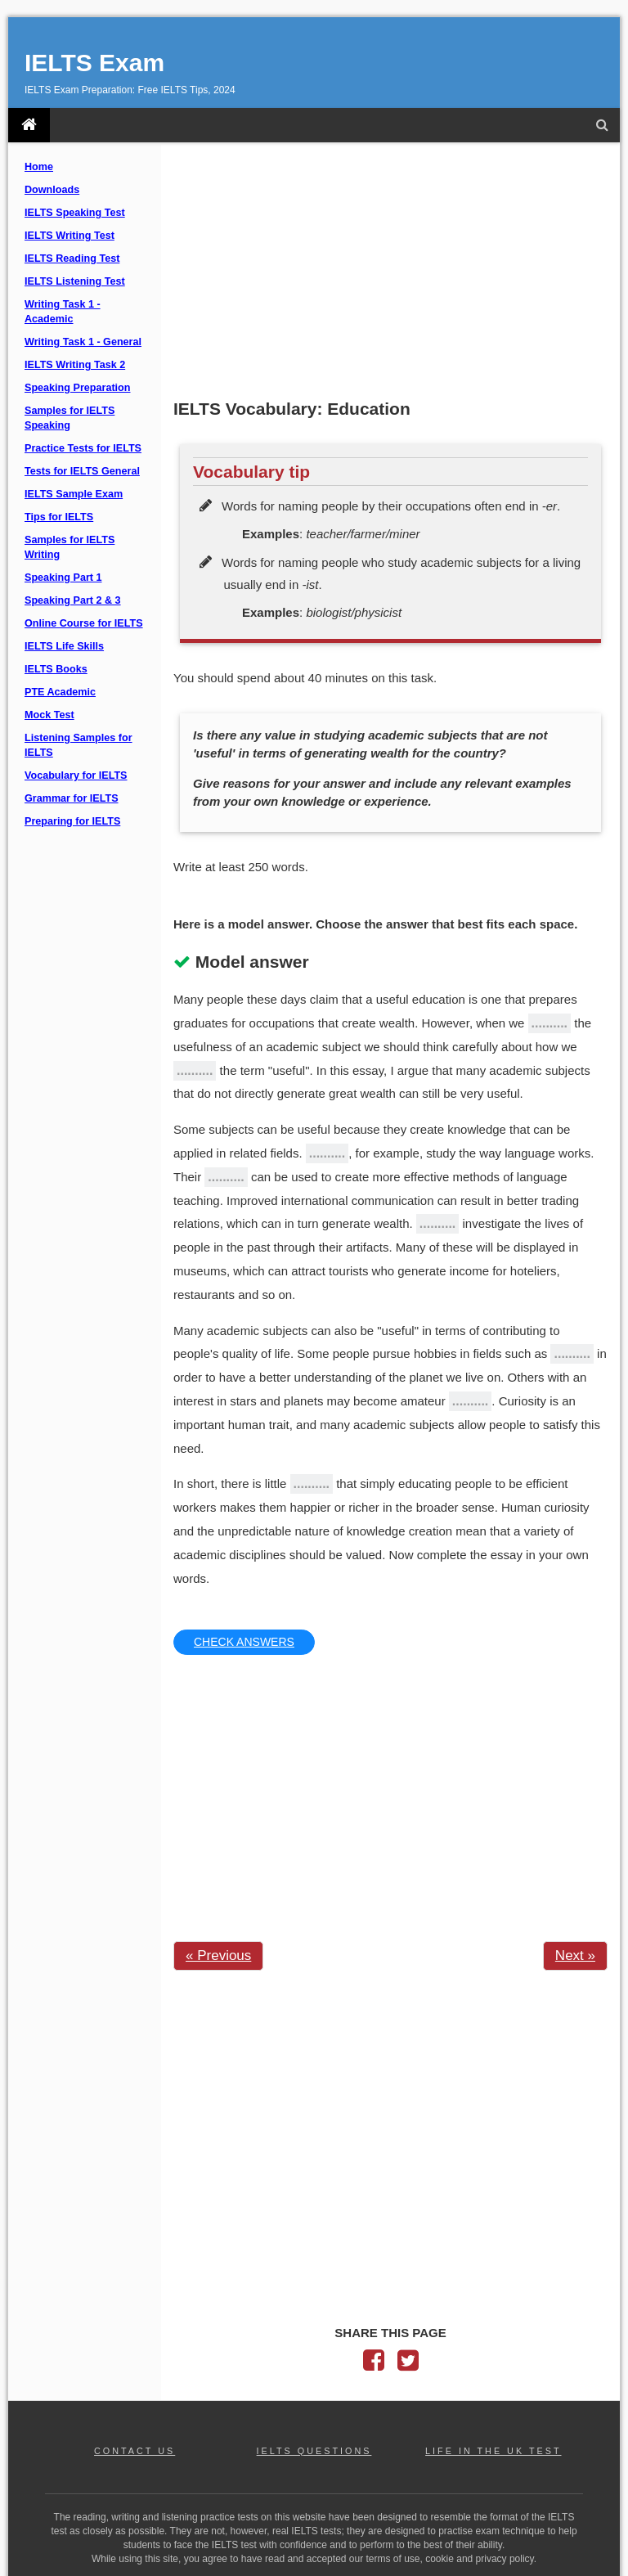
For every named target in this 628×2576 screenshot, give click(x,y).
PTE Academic (60, 692)
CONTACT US (134, 2451)
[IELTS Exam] (29, 125)
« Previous (218, 1955)
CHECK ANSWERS (244, 1641)
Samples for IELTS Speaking (69, 418)
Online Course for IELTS (84, 623)
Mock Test (49, 715)
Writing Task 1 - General (83, 342)
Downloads (52, 190)
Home (39, 167)
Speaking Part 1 (63, 577)
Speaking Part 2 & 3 (73, 600)
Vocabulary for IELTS (76, 775)
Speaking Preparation (77, 387)
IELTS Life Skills (64, 646)
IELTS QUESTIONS (314, 2451)
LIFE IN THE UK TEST (493, 2451)
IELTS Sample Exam (74, 494)
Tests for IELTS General (82, 471)
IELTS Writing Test (69, 235)
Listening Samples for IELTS (78, 745)
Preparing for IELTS (72, 821)
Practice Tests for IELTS (83, 448)
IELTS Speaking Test (75, 212)
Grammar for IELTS (72, 798)
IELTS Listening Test (75, 281)
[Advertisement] (390, 272)
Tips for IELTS (59, 517)
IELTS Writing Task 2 (75, 365)
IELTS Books (56, 669)
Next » (575, 1955)
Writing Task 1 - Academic (63, 312)
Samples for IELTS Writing (69, 547)
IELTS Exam (94, 62)
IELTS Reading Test (72, 258)
